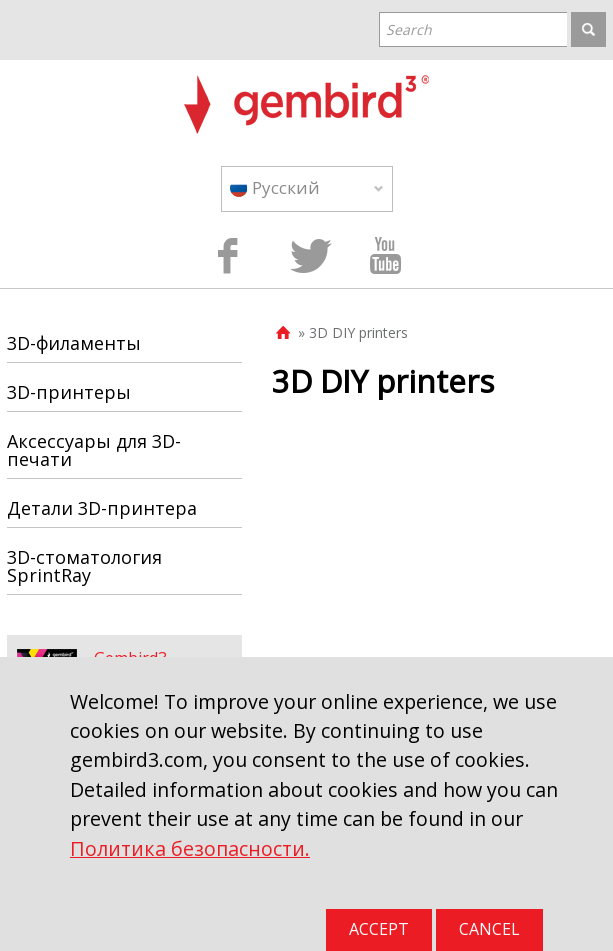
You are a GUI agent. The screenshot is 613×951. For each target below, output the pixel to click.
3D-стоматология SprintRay (84, 566)
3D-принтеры (69, 392)
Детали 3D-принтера (102, 508)
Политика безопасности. (190, 848)
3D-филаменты (74, 343)
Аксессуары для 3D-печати (94, 450)
